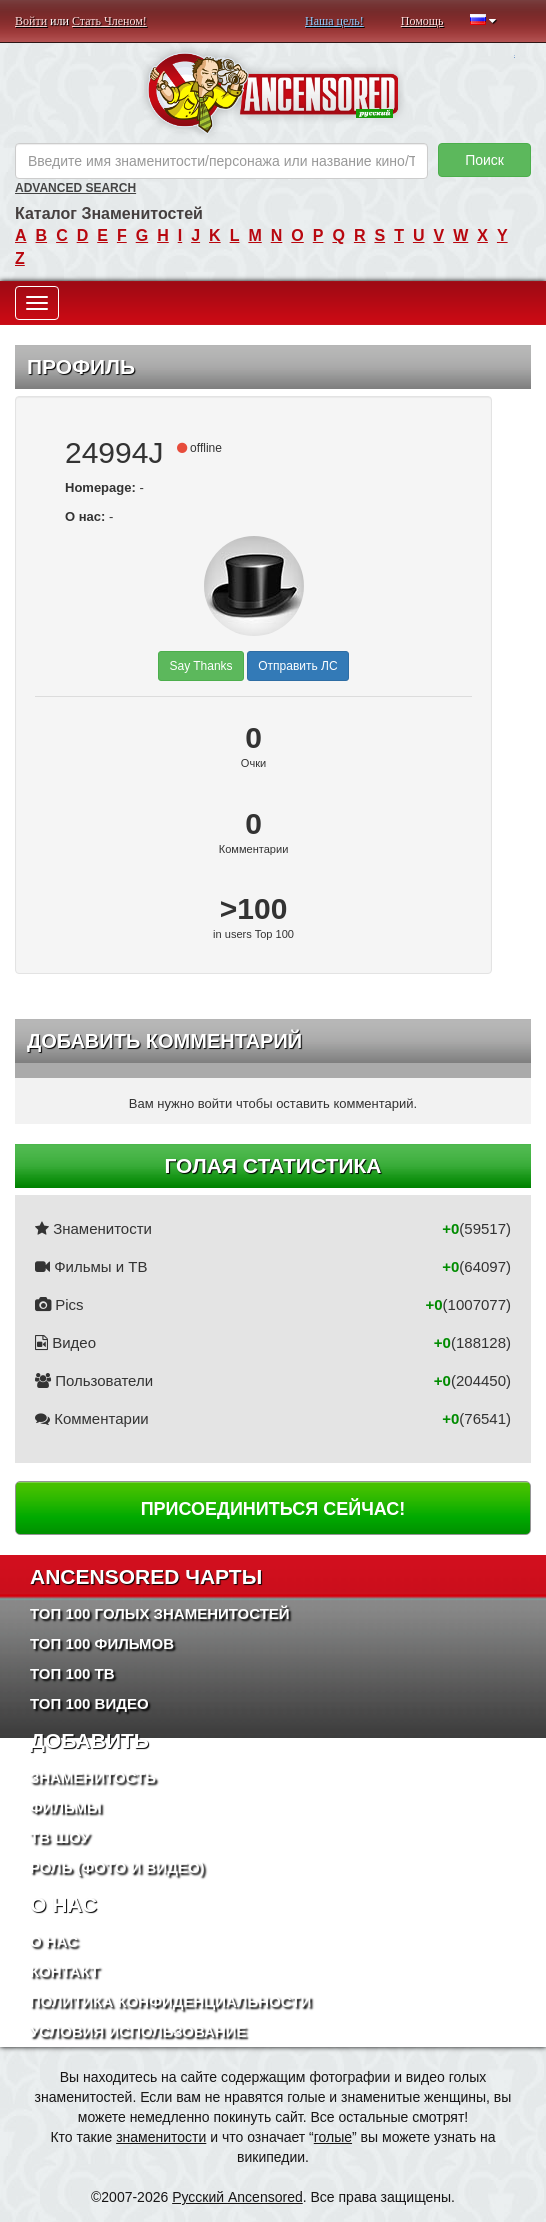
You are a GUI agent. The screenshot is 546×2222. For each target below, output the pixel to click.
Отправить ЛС (297, 666)
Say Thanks (200, 666)
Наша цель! (334, 21)
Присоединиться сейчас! (273, 1509)
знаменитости (161, 2137)
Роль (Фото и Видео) (117, 1867)
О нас (54, 1941)
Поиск (484, 160)
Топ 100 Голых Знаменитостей (160, 1613)
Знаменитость (93, 1777)
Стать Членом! (109, 21)
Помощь (422, 21)
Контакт (64, 1971)
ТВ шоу (60, 1837)
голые (333, 2137)
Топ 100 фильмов (102, 1643)
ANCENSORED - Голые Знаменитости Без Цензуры (273, 93)
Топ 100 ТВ (72, 1673)
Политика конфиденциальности (170, 2001)
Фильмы (66, 1807)
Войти (31, 21)
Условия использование (138, 2031)
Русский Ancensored (237, 2197)
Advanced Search (75, 188)
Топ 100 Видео (89, 1703)
